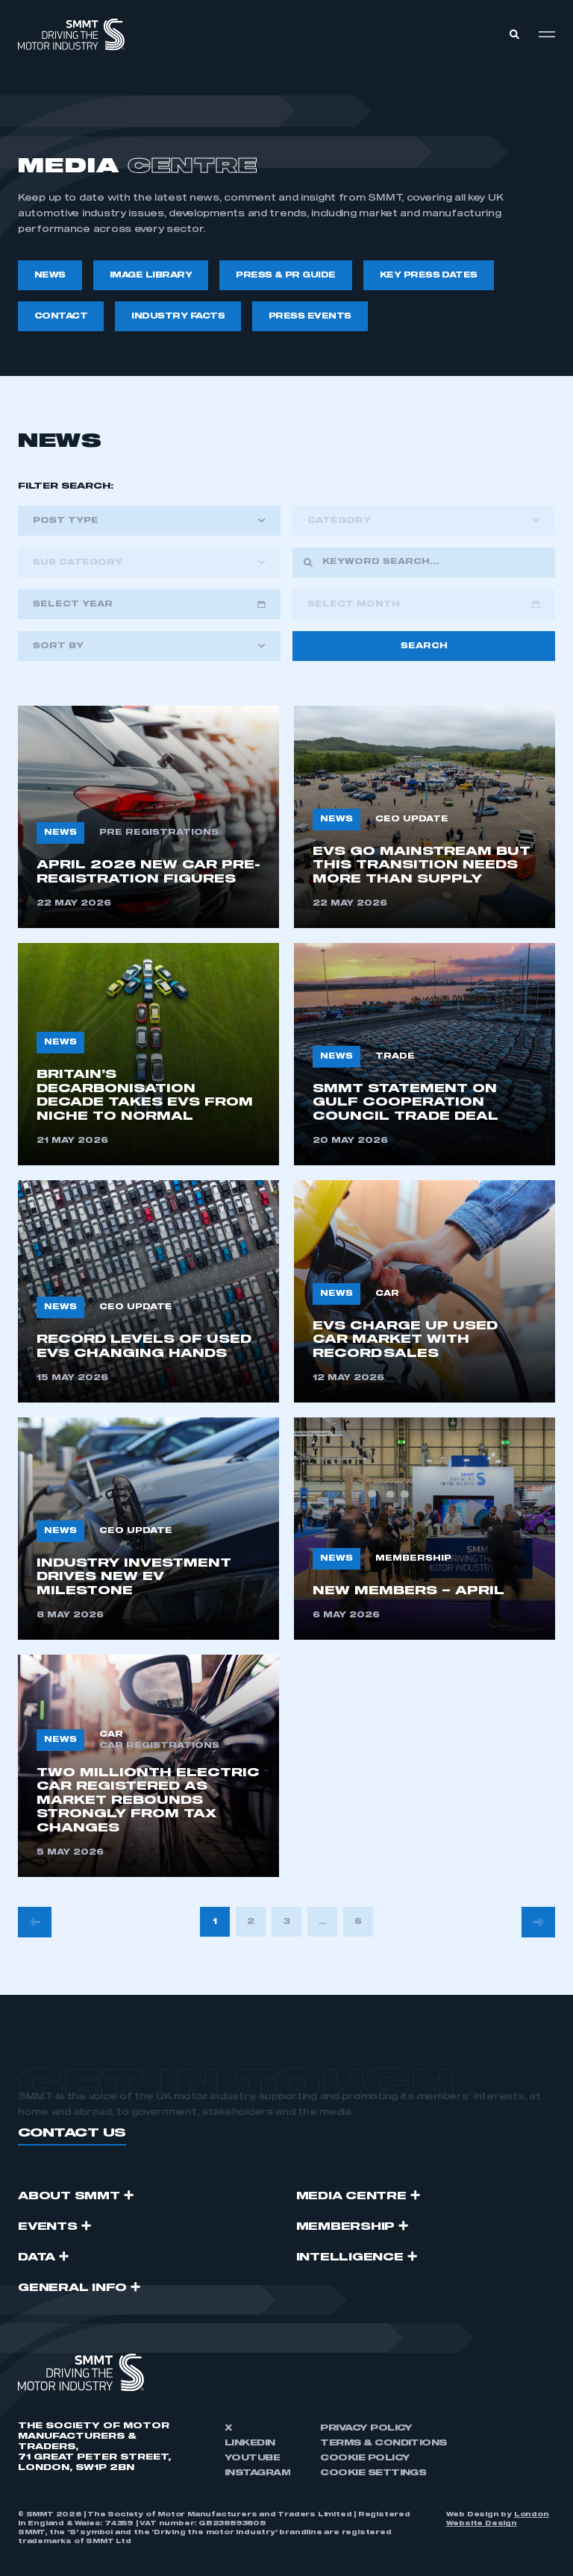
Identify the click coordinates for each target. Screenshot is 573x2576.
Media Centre (351, 2196)
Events (48, 2227)
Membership (345, 2227)
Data (36, 2257)
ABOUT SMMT (69, 2196)
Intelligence (350, 2257)
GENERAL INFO (72, 2288)
